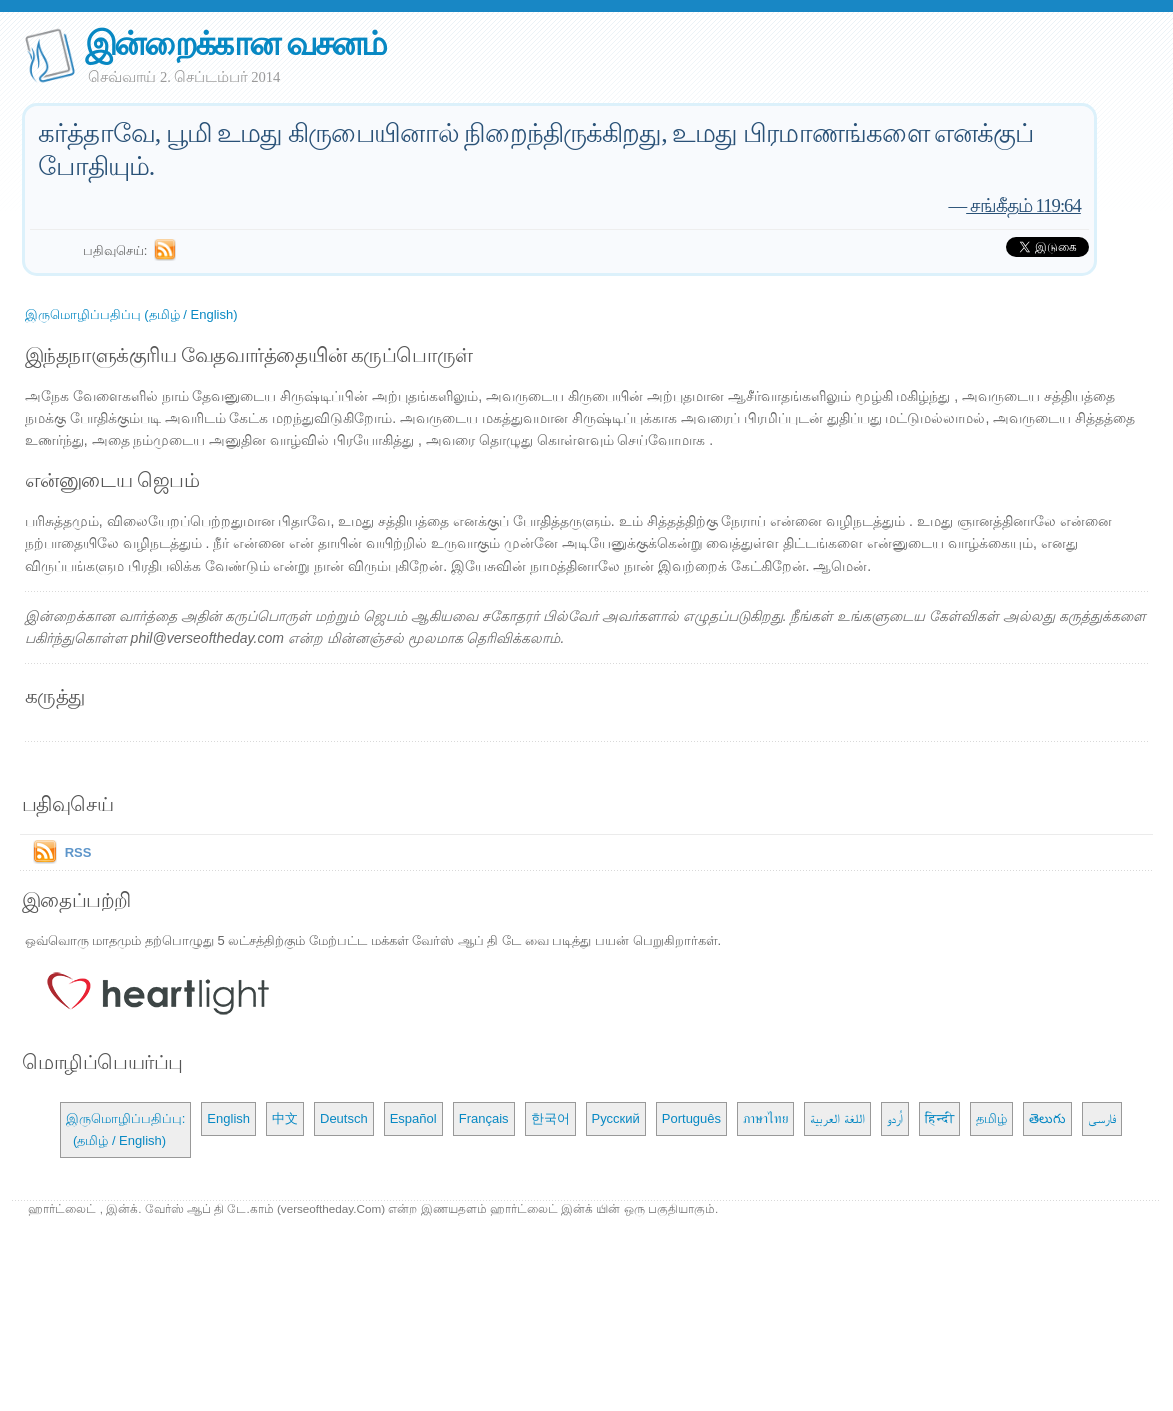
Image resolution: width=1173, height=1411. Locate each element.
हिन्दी (939, 1118)
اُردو (895, 1118)
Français (484, 1118)
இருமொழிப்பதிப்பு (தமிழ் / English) (131, 314)
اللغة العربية (837, 1118)
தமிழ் (991, 1118)
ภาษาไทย (765, 1118)
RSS (78, 852)
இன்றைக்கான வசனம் (235, 43)
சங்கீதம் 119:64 (1023, 205)
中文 (285, 1118)
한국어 (550, 1118)
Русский (616, 1118)
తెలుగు (1047, 1118)
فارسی (1102, 1118)
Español (413, 1118)
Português (691, 1118)
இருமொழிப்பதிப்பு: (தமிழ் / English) (126, 1129)
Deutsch (344, 1118)
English (228, 1118)
